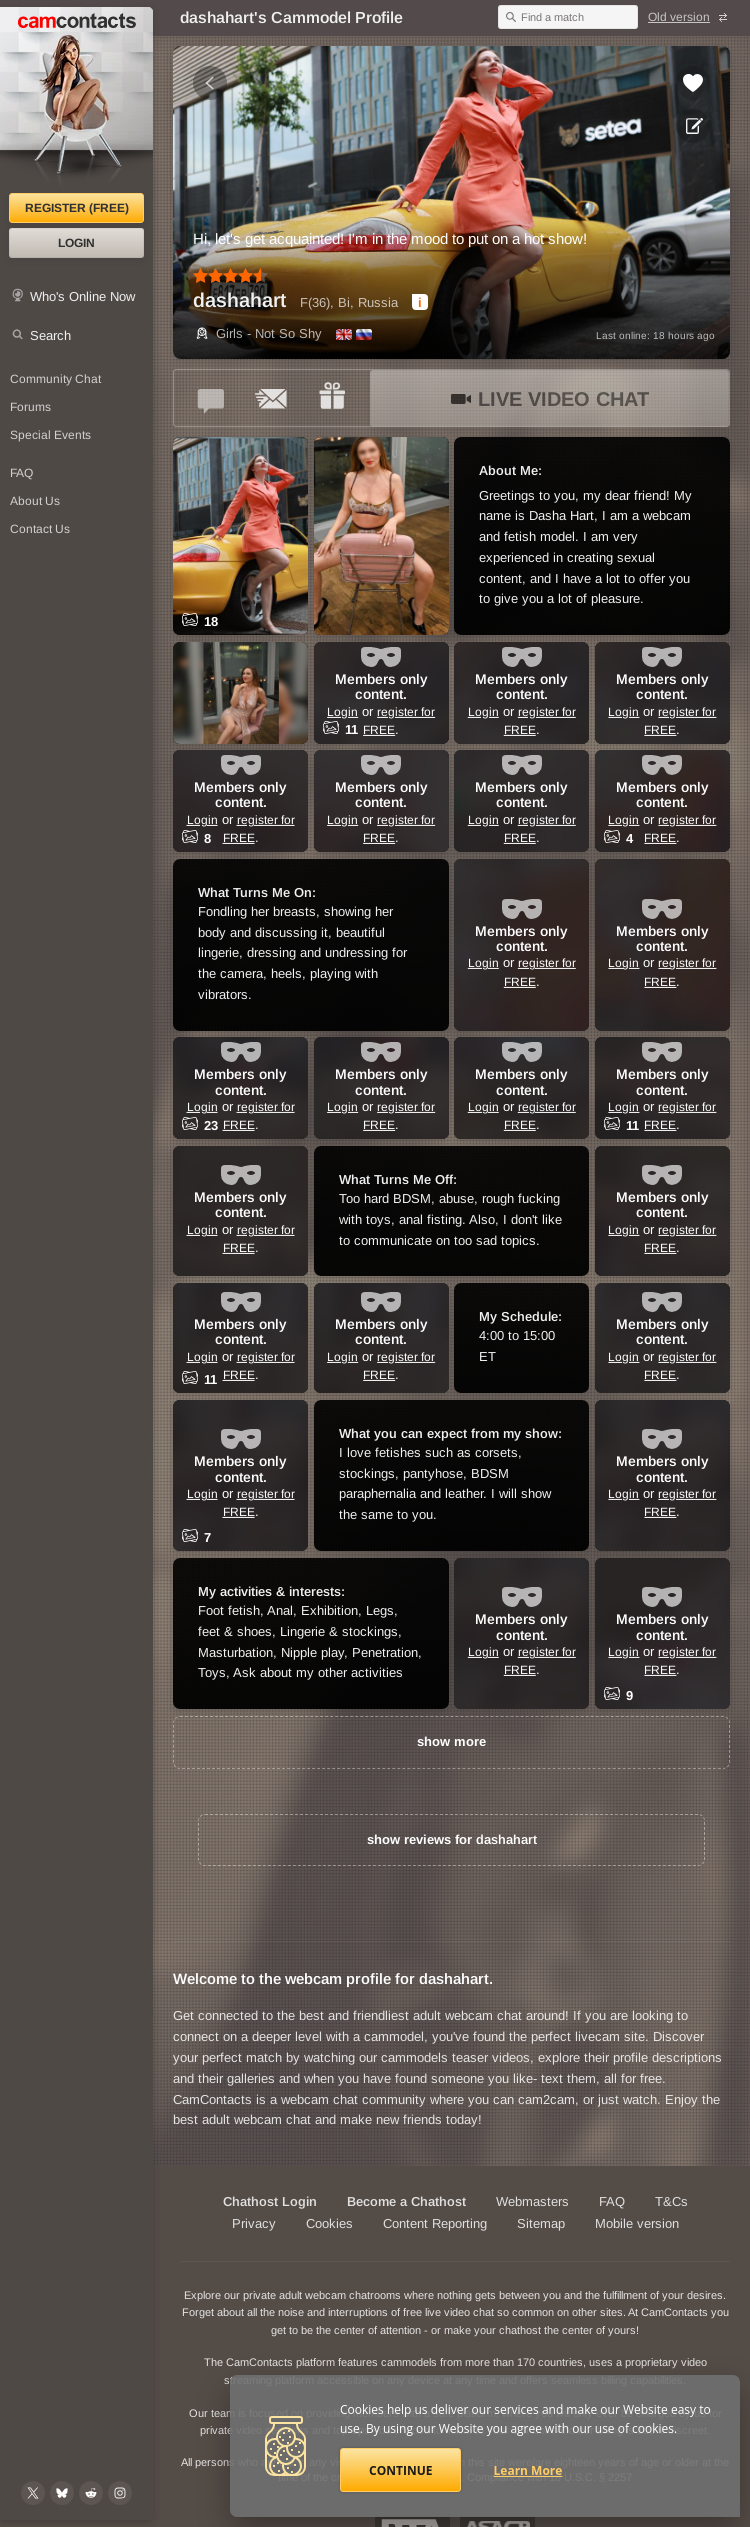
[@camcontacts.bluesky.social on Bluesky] (62, 2493)
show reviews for (452, 1839)
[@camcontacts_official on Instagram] (120, 2493)
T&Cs (671, 2201)
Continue (400, 2470)
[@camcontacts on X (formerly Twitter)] (33, 2493)
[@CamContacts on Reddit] (91, 2493)
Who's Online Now (82, 296)
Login (76, 243)
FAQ (21, 473)
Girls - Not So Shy (257, 333)
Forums (30, 407)
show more (451, 1741)
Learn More (528, 2470)
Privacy (254, 2223)
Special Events (50, 435)
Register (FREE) (77, 208)
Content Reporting (435, 2223)
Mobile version (637, 2223)
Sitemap (541, 2223)
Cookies (329, 2223)
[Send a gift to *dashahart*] (332, 398)
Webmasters (532, 2201)
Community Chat (55, 379)
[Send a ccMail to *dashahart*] (272, 398)
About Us (35, 501)
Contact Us (40, 529)
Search (50, 335)
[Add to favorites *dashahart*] (693, 83)
